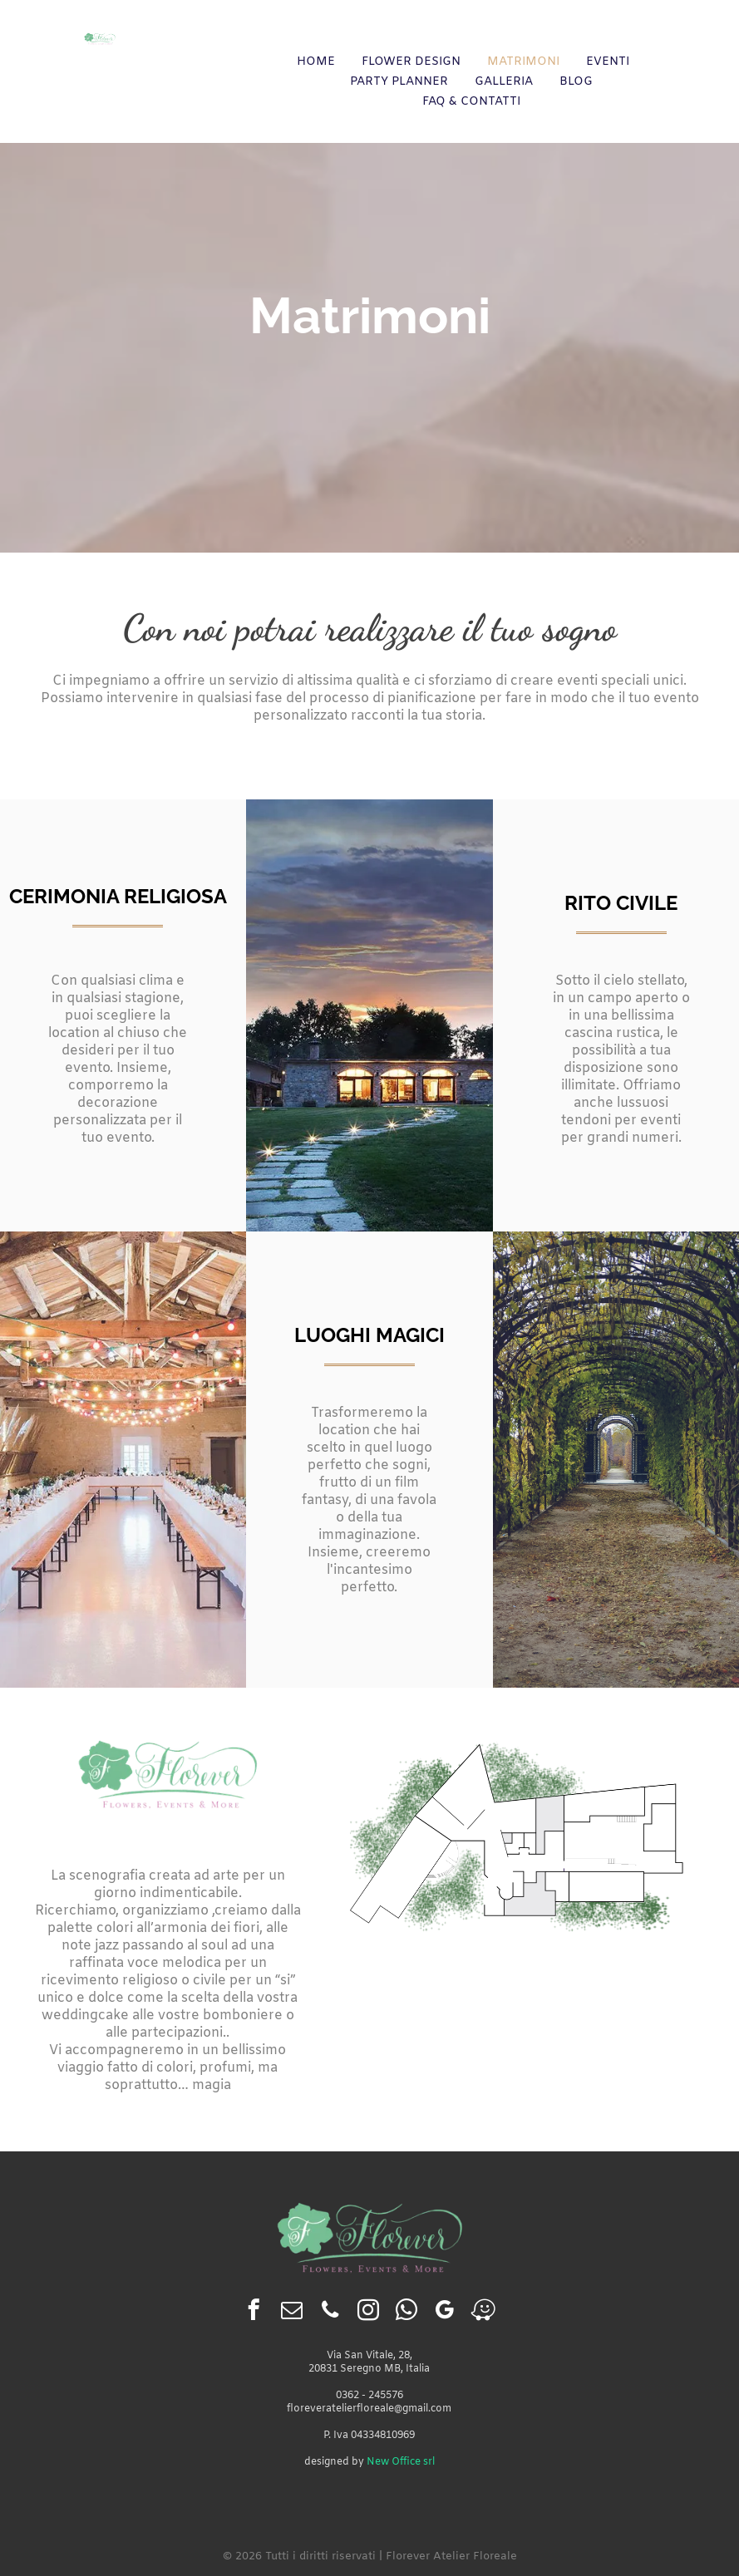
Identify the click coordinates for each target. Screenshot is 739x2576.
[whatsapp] (407, 2312)
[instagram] (368, 2312)
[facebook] (254, 2312)
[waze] (483, 2312)
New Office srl (401, 2462)
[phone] (330, 2312)
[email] (292, 2312)
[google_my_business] (445, 2312)
